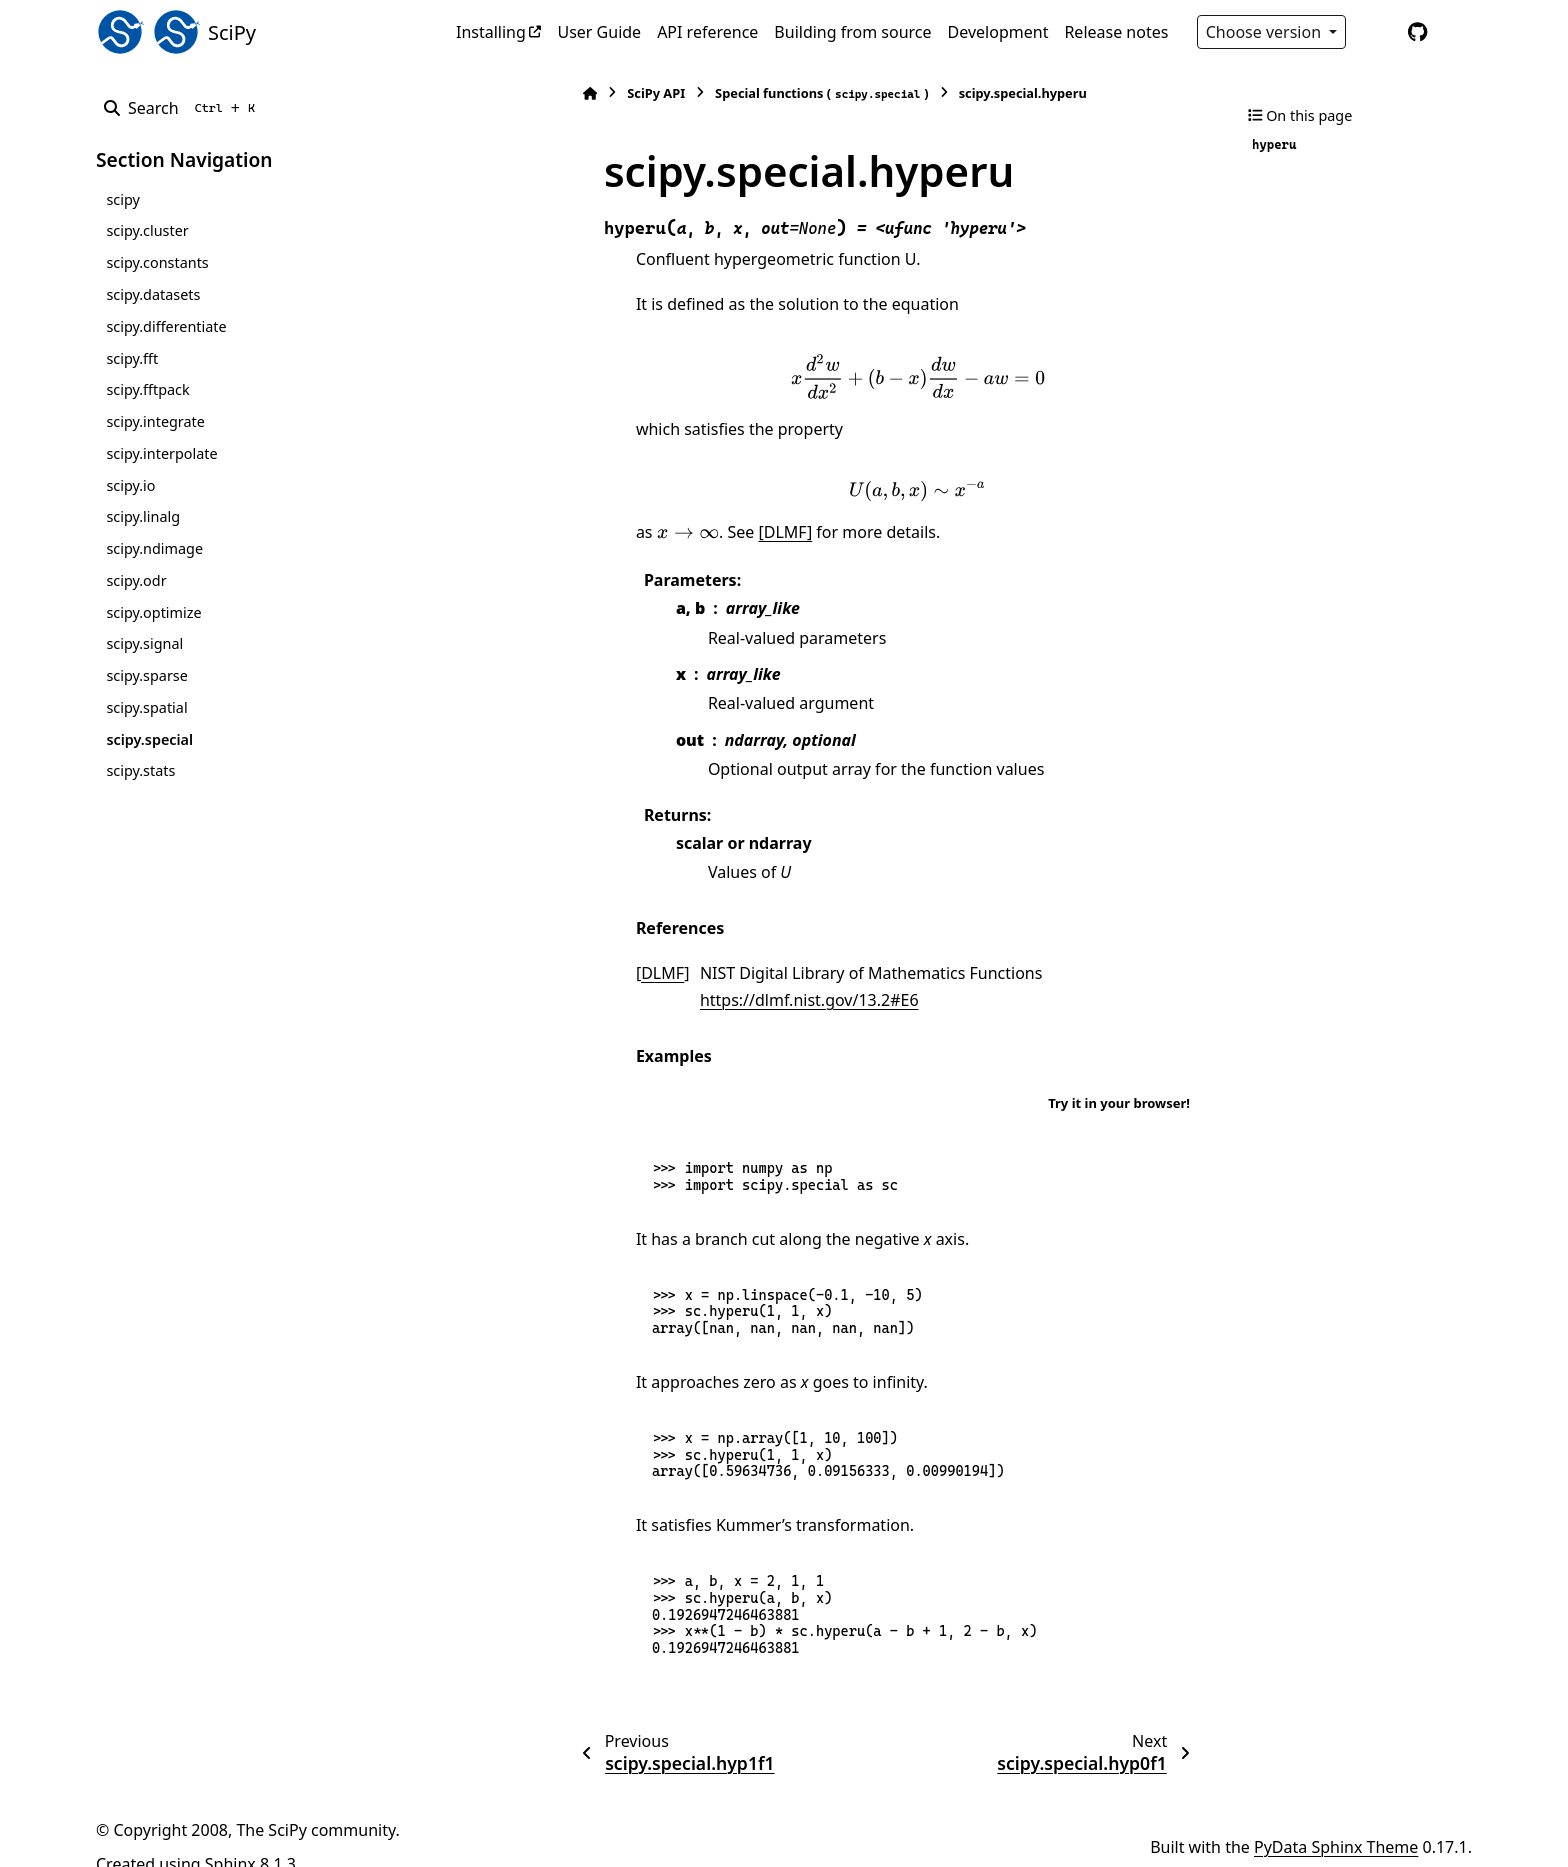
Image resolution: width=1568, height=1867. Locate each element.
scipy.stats (140, 770)
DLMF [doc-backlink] (538, 973)
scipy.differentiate (166, 326)
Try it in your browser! (1119, 1076)
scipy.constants (157, 262)
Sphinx (230, 1838)
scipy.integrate (155, 421)
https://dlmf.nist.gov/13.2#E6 (1032, 973)
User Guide (599, 32)
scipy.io (130, 485)
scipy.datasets (153, 294)
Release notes (1116, 32)
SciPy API (532, 93)
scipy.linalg (143, 516)
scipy (122, 199)
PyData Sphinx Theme (1336, 1820)
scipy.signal (144, 643)
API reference (707, 32)
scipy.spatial (146, 707)
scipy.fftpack (147, 389)
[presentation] (856, 376)
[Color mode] (1376, 32)
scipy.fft (132, 358)
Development (998, 32)
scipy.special (149, 739)
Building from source (852, 32)
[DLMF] (662, 532)
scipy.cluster (147, 230)
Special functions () (698, 93)
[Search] (183, 108)
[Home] (466, 93)
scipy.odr (136, 580)
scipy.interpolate (161, 453)
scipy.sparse (146, 675)
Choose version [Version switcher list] (1266, 32)
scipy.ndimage (154, 548)
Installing (491, 32)
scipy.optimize (153, 612)
